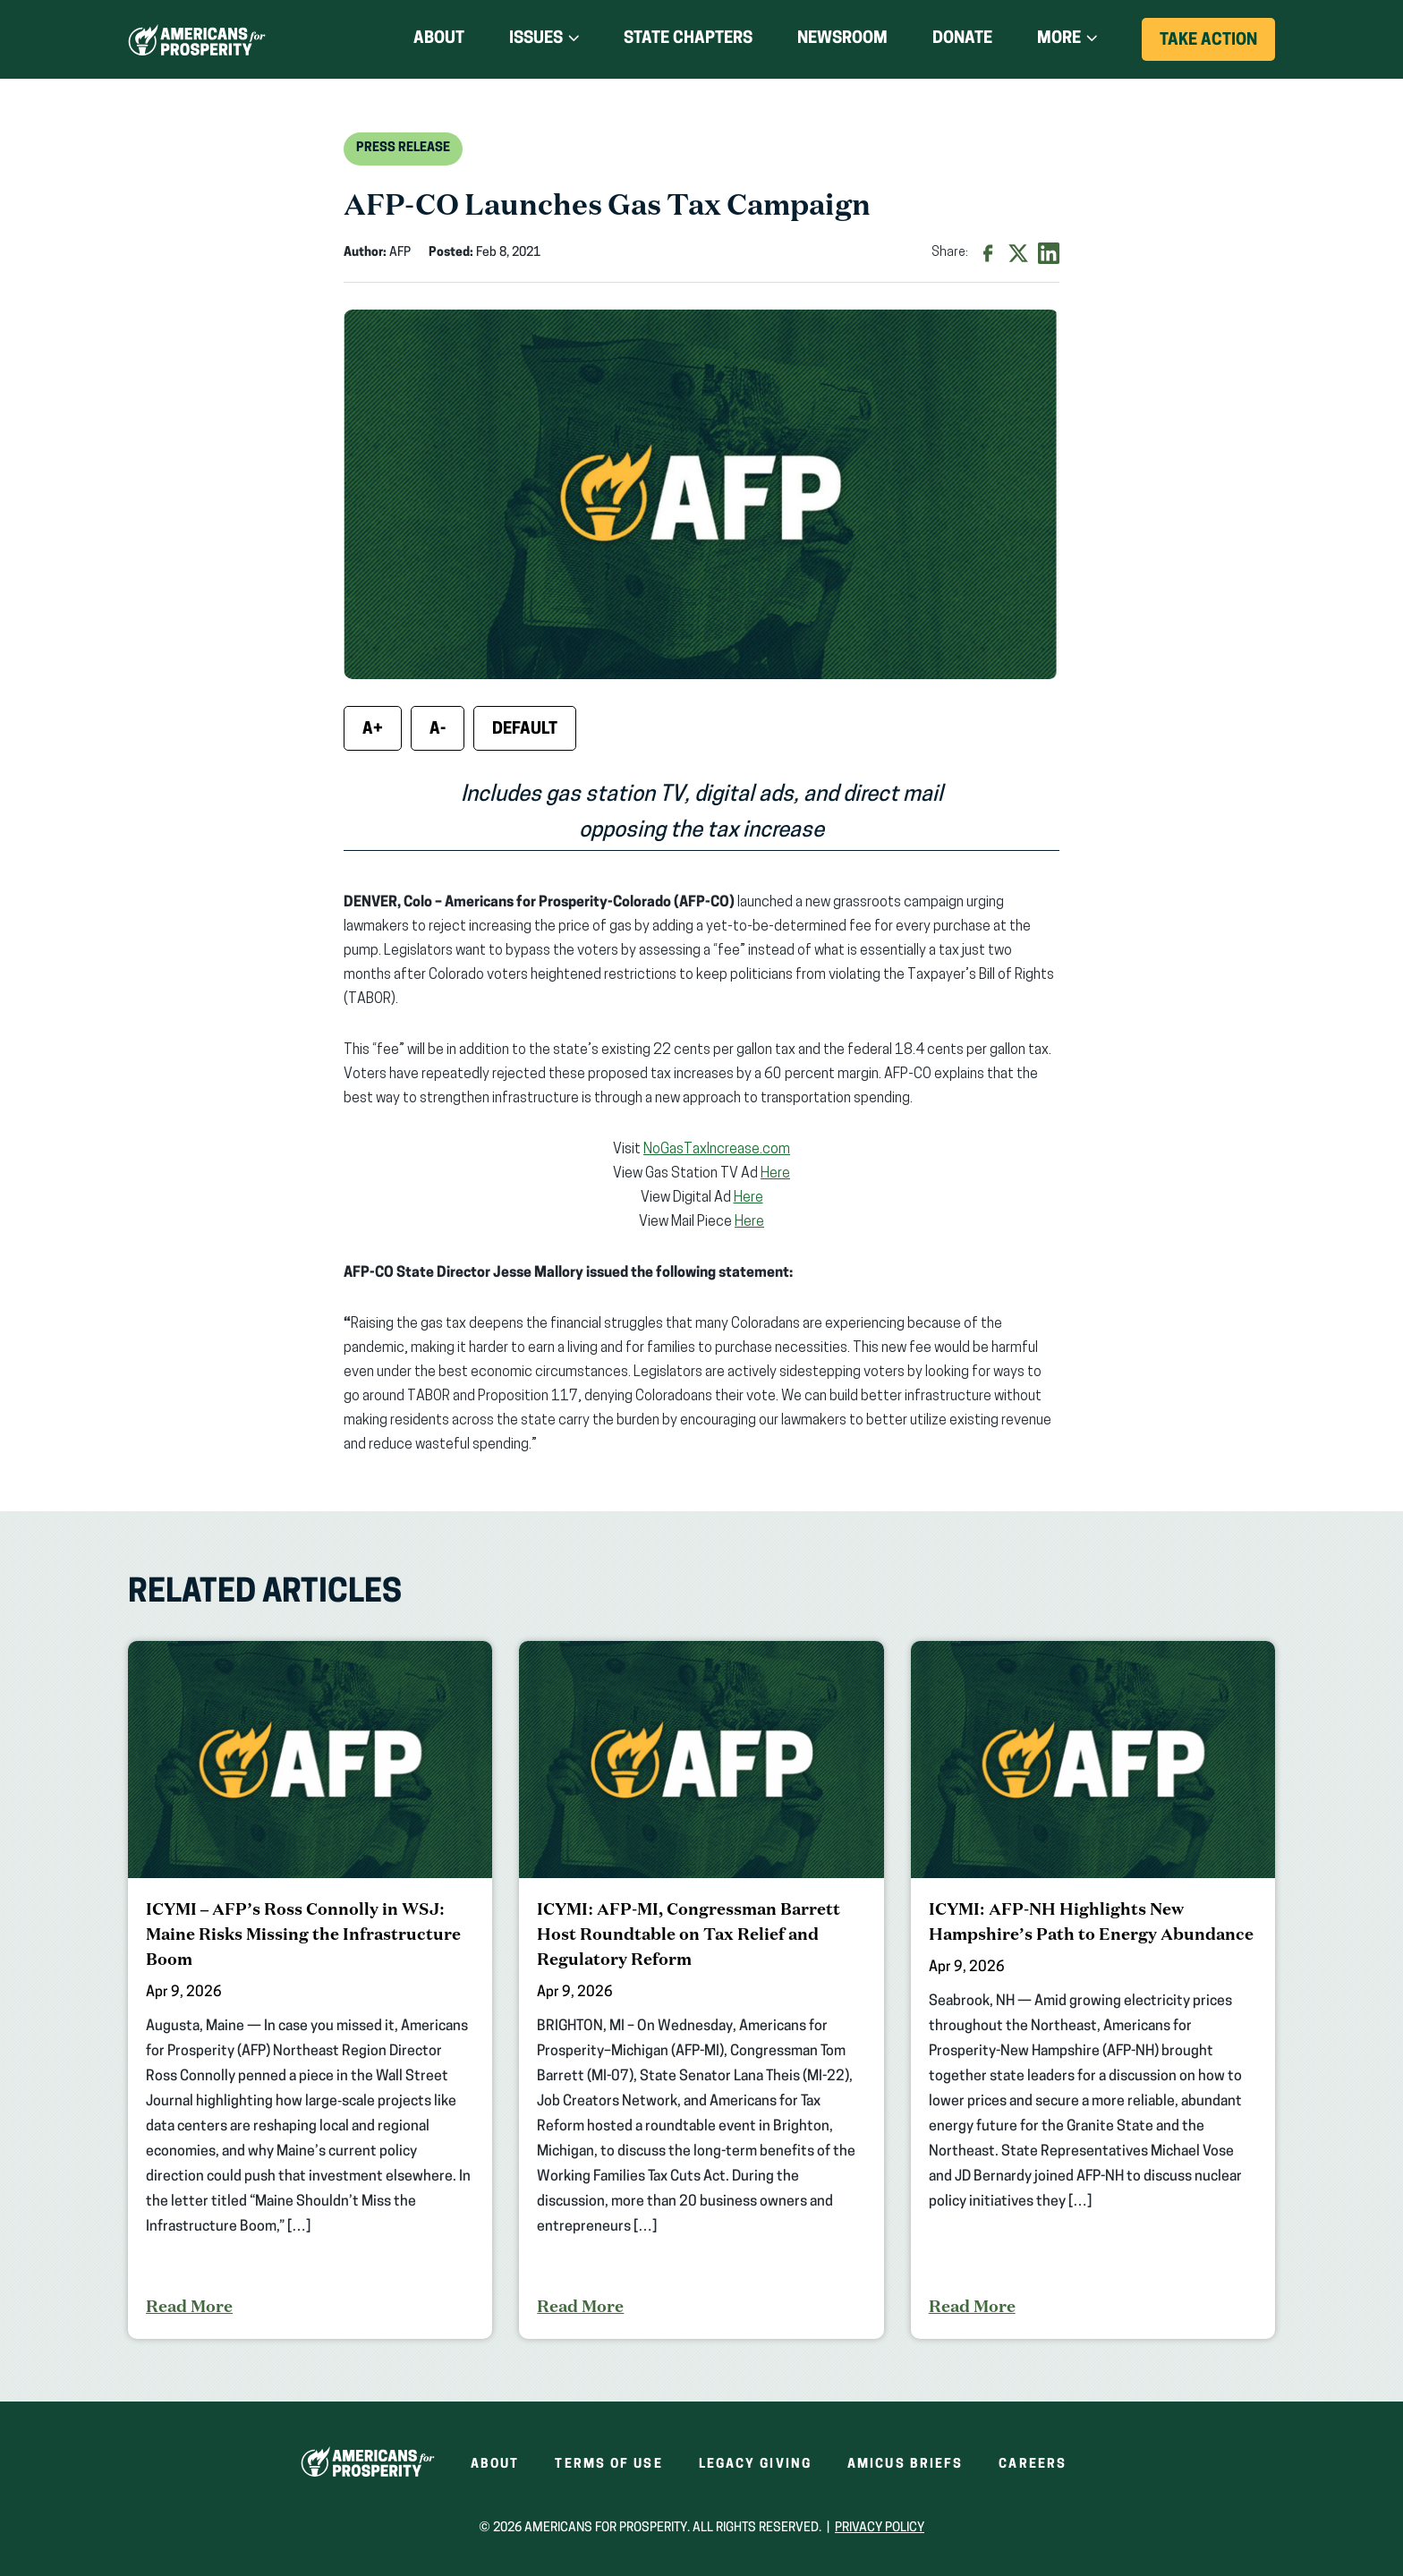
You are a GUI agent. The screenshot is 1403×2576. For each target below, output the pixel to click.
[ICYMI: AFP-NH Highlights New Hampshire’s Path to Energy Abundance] (1093, 1990)
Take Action (1217, 46)
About (438, 38)
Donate (962, 39)
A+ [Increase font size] (372, 729)
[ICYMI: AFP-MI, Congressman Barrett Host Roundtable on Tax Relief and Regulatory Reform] (701, 1990)
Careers (1033, 2464)
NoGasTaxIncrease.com (716, 1150)
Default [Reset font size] (524, 729)
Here (775, 1174)
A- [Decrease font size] (437, 729)
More (1059, 38)
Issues (536, 38)
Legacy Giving (755, 2464)
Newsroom (842, 38)
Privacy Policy (879, 2528)
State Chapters (688, 38)
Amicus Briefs (905, 2464)
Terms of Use (608, 2464)
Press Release (403, 148)
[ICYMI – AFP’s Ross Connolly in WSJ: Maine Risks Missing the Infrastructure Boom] (310, 1990)
